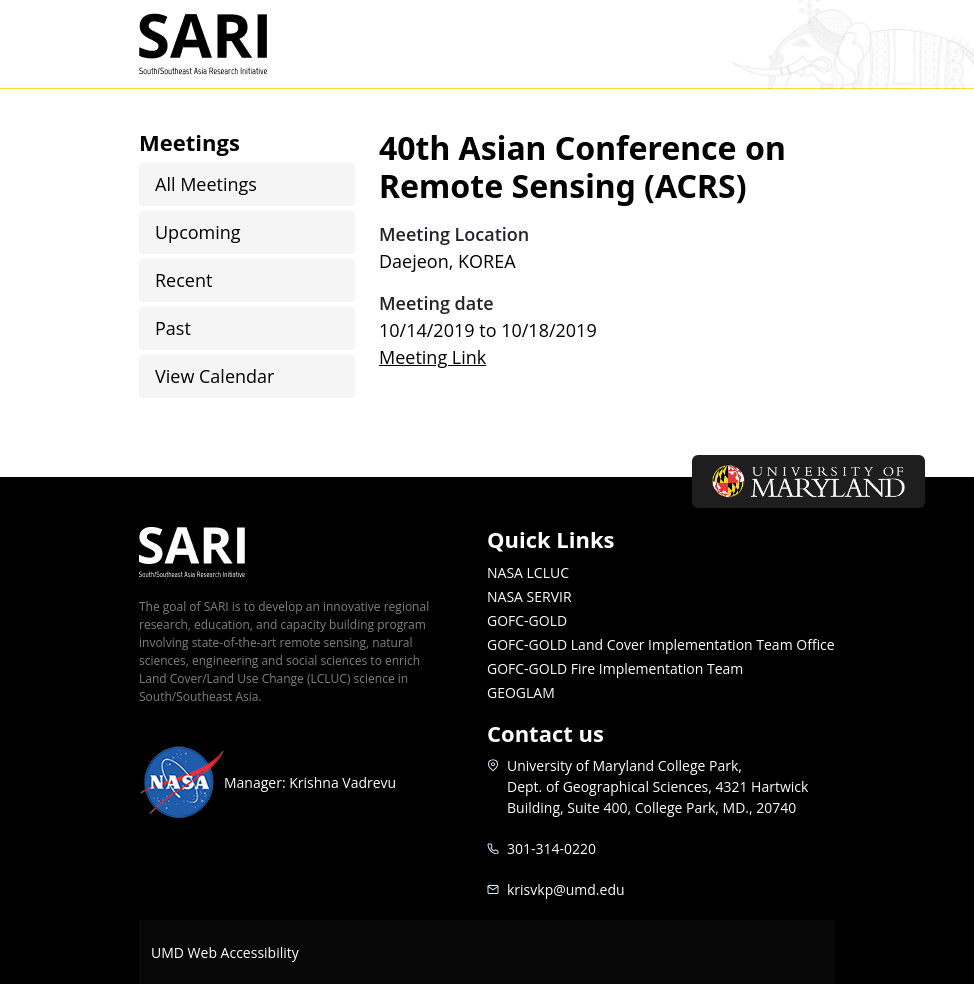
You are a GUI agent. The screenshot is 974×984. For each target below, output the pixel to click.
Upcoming (198, 232)
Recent (183, 280)
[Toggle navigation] (810, 44)
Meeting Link (432, 357)
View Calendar (214, 376)
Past (173, 328)
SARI (226, 44)
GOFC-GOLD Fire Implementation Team (615, 668)
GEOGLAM (521, 692)
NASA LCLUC (528, 572)
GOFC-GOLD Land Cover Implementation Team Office (661, 644)
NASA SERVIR (529, 596)
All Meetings (206, 184)
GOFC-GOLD (527, 620)
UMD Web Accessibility (225, 952)
